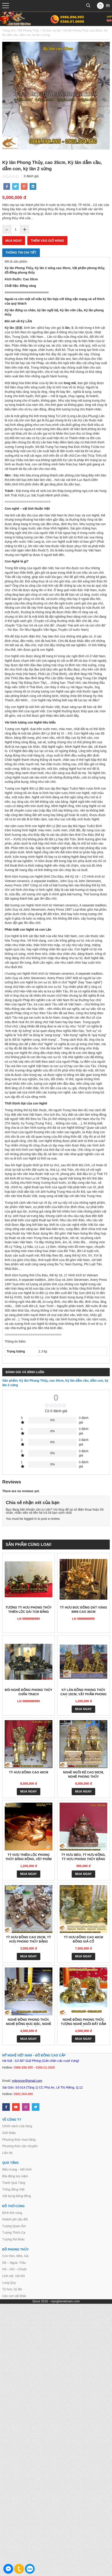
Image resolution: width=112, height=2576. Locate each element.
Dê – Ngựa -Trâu (14, 2262)
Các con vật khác (14, 2296)
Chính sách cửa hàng (17, 2126)
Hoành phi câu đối (15, 2219)
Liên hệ (7, 2153)
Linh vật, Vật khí (13, 2276)
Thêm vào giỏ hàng (47, 240)
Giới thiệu (9, 2133)
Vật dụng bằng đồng (16, 2196)
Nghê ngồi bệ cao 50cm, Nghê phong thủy (83, 1774)
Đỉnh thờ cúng (12, 2213)
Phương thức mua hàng (18, 2139)
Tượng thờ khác (13, 2239)
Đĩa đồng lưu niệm (15, 2176)
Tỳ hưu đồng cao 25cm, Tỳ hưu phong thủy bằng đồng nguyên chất (28, 1939)
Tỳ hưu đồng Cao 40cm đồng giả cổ (83, 1939)
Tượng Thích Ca (13, 2232)
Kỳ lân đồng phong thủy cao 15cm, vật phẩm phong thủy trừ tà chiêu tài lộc (83, 1692)
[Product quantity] (15, 229)
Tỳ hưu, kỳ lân (12, 2289)
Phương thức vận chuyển (20, 2146)
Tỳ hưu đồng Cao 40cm (28, 1772)
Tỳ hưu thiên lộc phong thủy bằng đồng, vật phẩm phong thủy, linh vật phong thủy (28, 1857)
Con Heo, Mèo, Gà (15, 2256)
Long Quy (9, 2282)
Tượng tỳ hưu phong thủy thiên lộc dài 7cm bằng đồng (29, 1610)
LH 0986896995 (28, 1618)
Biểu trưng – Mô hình (17, 2169)
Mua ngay (13, 240)
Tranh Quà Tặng (13, 2182)
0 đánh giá (31, 176)
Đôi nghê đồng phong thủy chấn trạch (28, 1692)
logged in (30, 1518)
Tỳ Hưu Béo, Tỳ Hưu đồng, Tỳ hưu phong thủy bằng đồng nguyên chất (83, 1857)
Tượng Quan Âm (14, 2226)
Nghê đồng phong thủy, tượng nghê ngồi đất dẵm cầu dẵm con (83, 2022)
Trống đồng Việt (13, 2189)
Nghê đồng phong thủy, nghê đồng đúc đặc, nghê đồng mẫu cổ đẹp (28, 2022)
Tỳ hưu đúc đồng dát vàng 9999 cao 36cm (83, 1610)
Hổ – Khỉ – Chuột (14, 2269)
